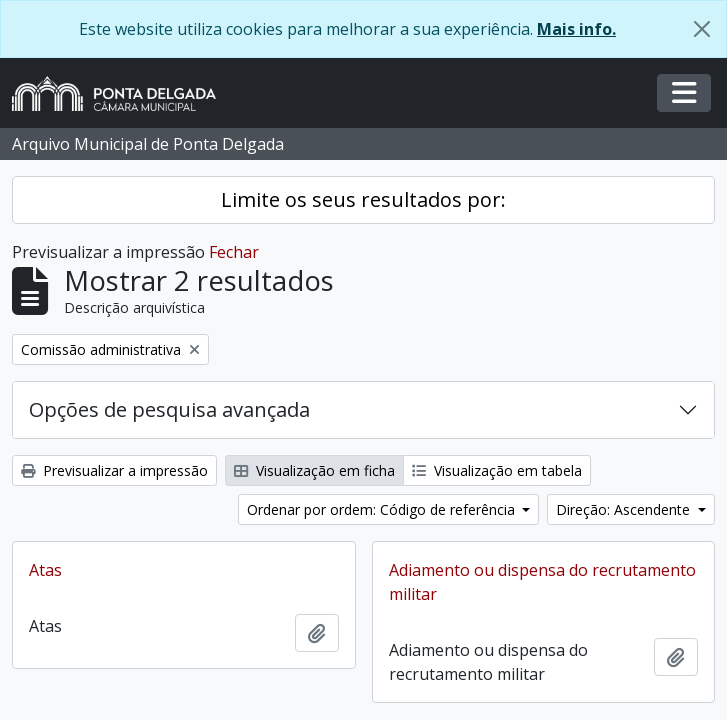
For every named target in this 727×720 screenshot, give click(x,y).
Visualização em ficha (314, 470)
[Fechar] (702, 29)
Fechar (234, 252)
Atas (45, 570)
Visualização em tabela (497, 470)
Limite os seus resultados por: (363, 199)
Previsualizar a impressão (114, 470)
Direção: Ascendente (625, 509)
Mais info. (576, 29)
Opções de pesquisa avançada (169, 409)
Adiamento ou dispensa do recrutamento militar (542, 582)
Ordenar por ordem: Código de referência (383, 509)
